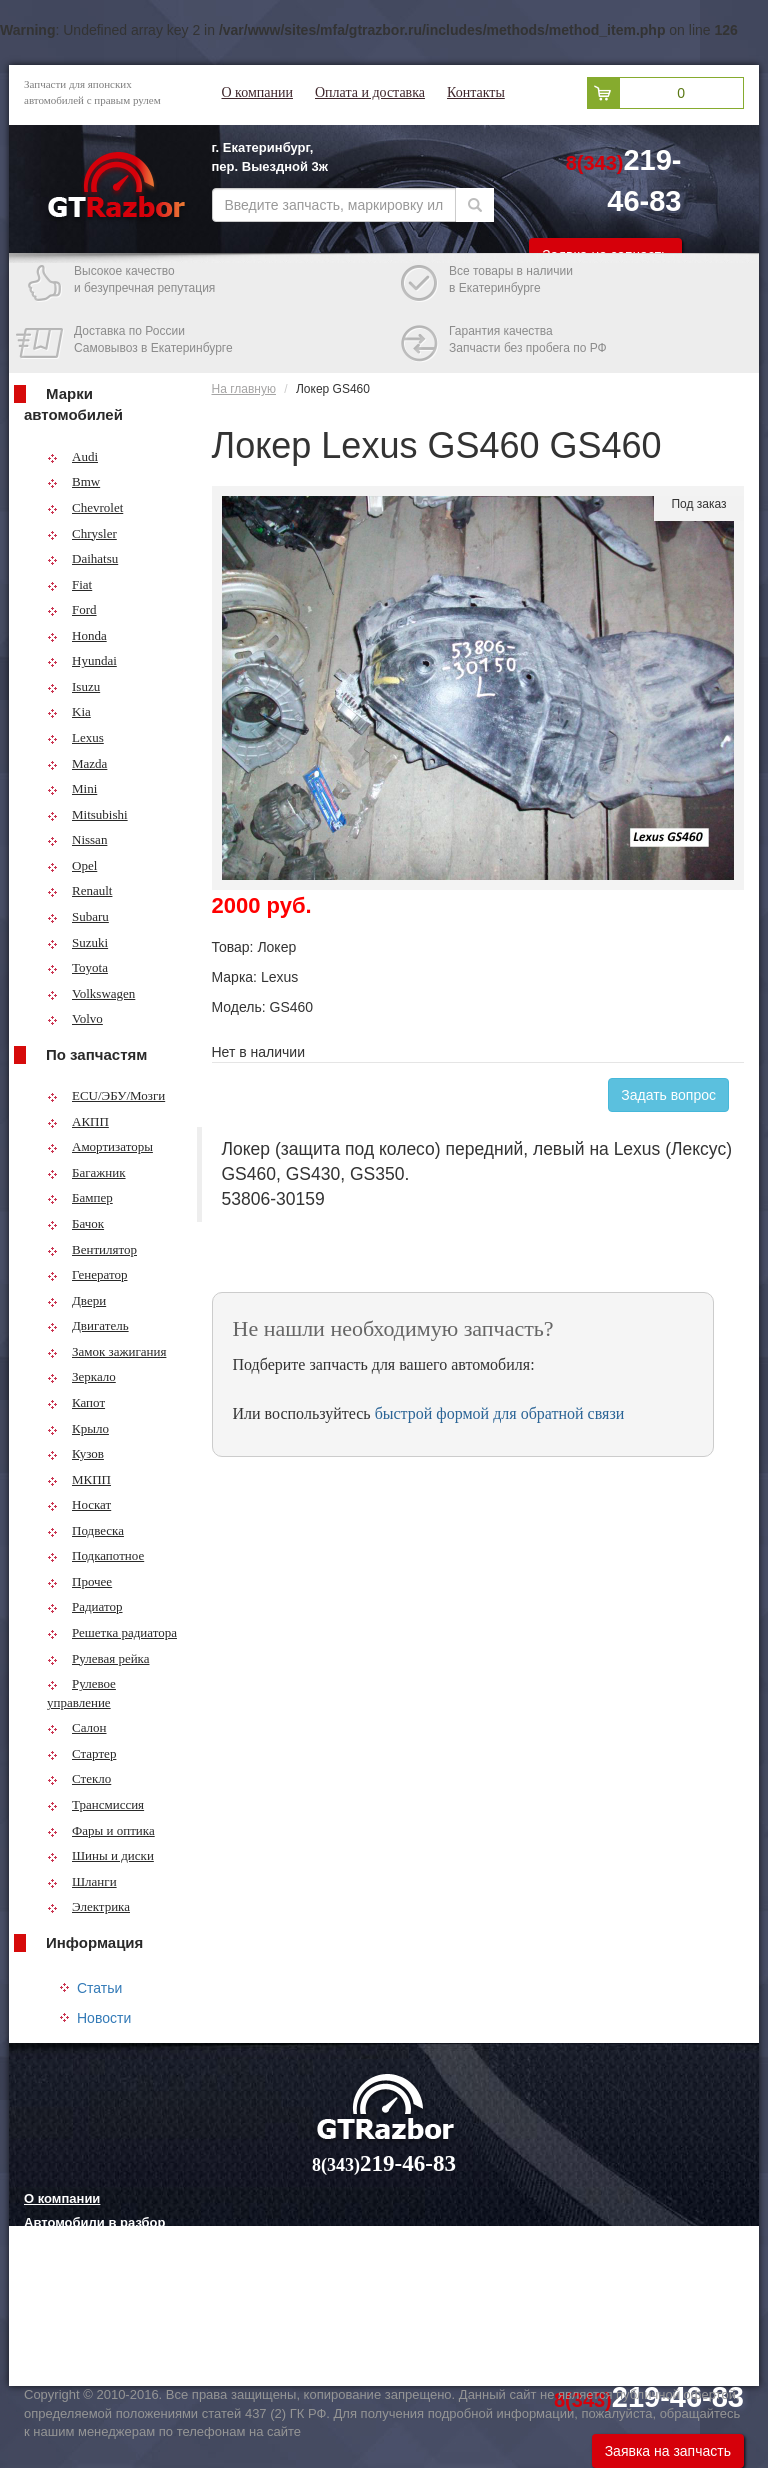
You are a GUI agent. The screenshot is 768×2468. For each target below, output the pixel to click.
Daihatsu (82, 558)
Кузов (75, 1453)
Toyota (77, 967)
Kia (69, 711)
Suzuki (77, 942)
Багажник (86, 1172)
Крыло (78, 1428)
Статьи (99, 1988)
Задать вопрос (668, 1095)
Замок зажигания (106, 1351)
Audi (72, 456)
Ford (72, 609)
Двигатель (88, 1325)
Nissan (77, 839)
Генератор (87, 1274)
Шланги (82, 1881)
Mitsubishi (87, 814)
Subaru (78, 916)
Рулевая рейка (98, 1658)
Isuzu (73, 686)
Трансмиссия (95, 1804)
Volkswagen (91, 993)
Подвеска (85, 1530)
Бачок (75, 1223)
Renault (79, 890)
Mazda (77, 763)
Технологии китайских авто (112, 2346)
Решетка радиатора (112, 1632)
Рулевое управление (81, 1693)
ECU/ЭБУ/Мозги (106, 1095)
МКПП (79, 1479)
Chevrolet (85, 507)
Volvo (75, 1018)
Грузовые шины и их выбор (114, 2321)
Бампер (80, 1197)
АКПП (78, 1121)
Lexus (75, 737)
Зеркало (81, 1376)
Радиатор (85, 1606)
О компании (257, 92)
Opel (72, 865)
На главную (244, 389)
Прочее (79, 1581)
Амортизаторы (100, 1146)
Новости (104, 2018)
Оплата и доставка (370, 92)
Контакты (476, 92)
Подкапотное (95, 1555)
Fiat (69, 584)
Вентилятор (92, 1249)
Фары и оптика (101, 1830)
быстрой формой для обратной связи (500, 1413)
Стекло (79, 1778)
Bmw (73, 481)
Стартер (81, 1753)
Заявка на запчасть (668, 2451)
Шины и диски (100, 1855)
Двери (76, 1300)
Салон (77, 1727)
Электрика (88, 1906)
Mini (72, 788)
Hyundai (82, 660)
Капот (76, 1402)
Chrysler (82, 533)
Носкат (79, 1504)
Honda (77, 635)
